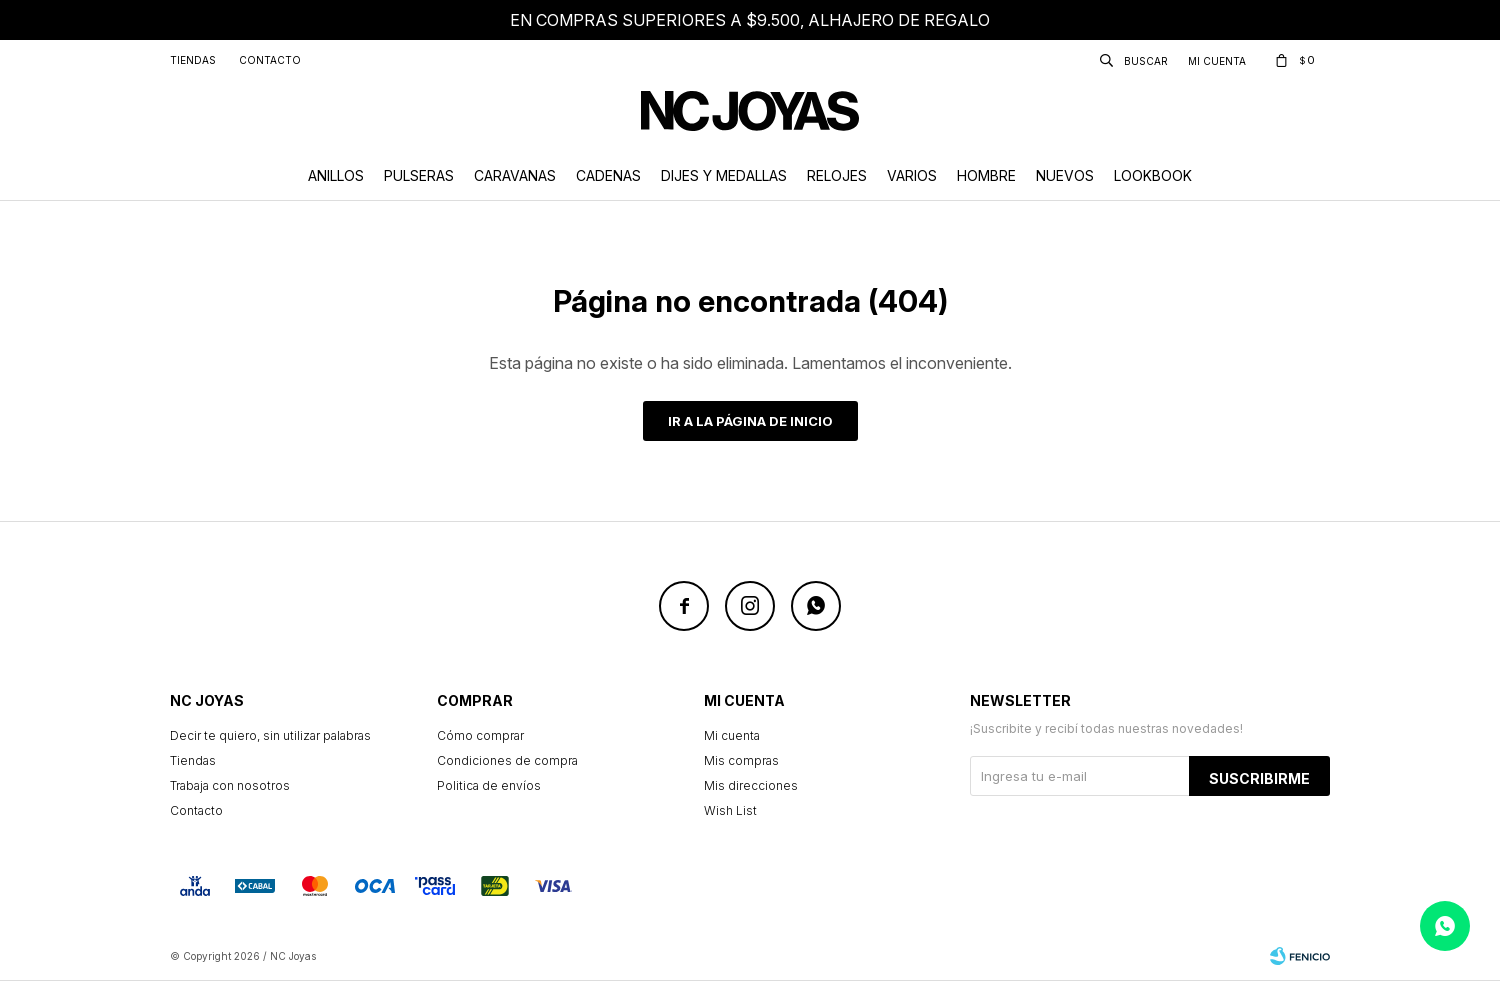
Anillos (336, 175)
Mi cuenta (732, 735)
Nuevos (1065, 175)
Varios (912, 175)
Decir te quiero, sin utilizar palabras (270, 735)
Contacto (270, 60)
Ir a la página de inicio (750, 421)
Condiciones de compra (507, 760)
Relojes (837, 175)
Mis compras (741, 760)
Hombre (986, 175)
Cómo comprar (480, 735)
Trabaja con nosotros (230, 785)
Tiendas (193, 60)
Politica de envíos (489, 785)
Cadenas (608, 175)
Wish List (730, 810)
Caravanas (515, 175)
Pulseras (419, 175)
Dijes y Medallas (724, 175)
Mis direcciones (751, 785)
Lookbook (1153, 175)
